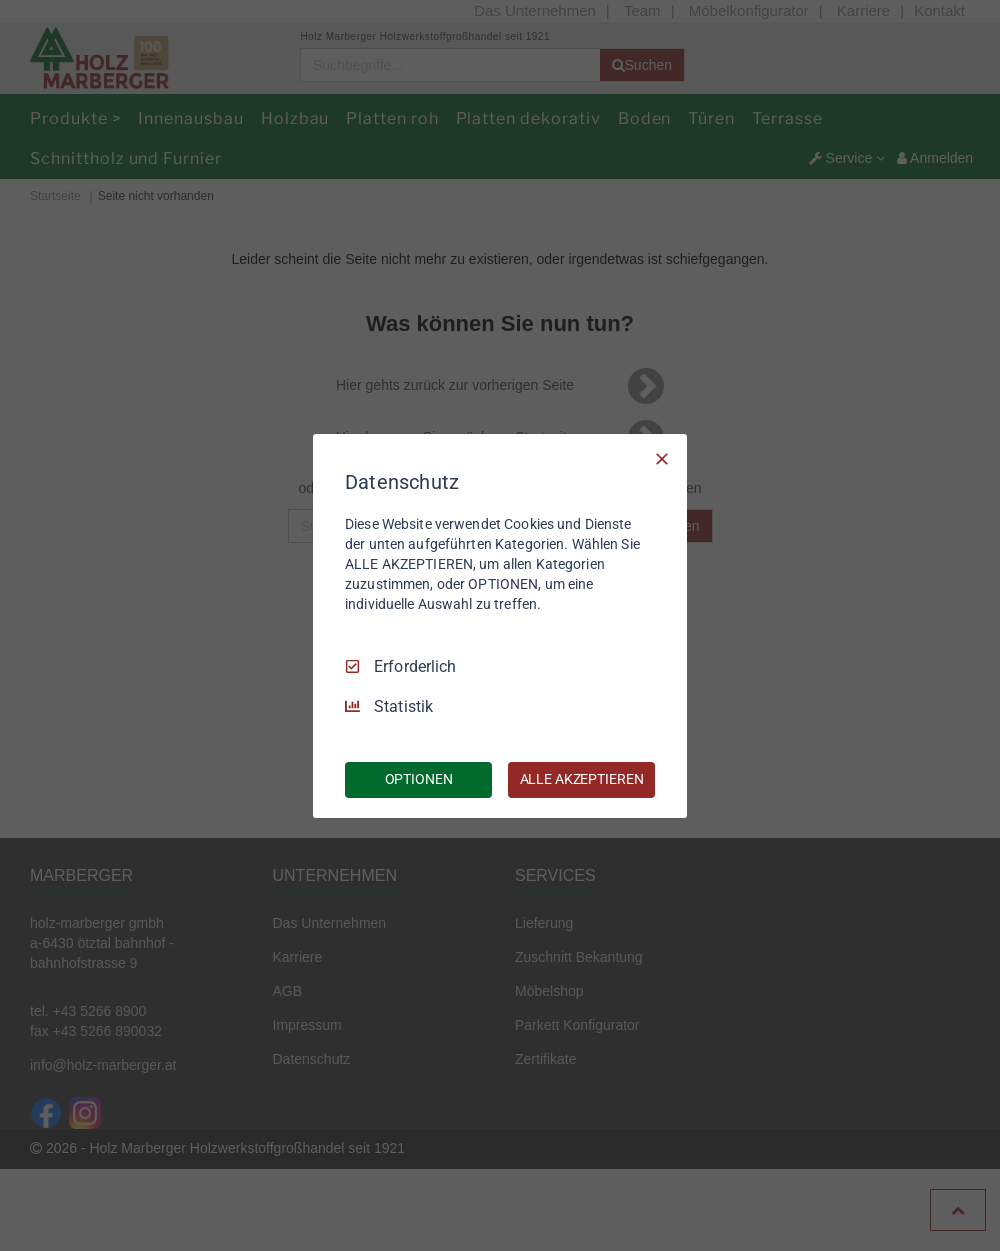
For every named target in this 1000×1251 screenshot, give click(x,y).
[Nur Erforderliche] (662, 458)
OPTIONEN (419, 779)
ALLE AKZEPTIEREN (582, 779)
